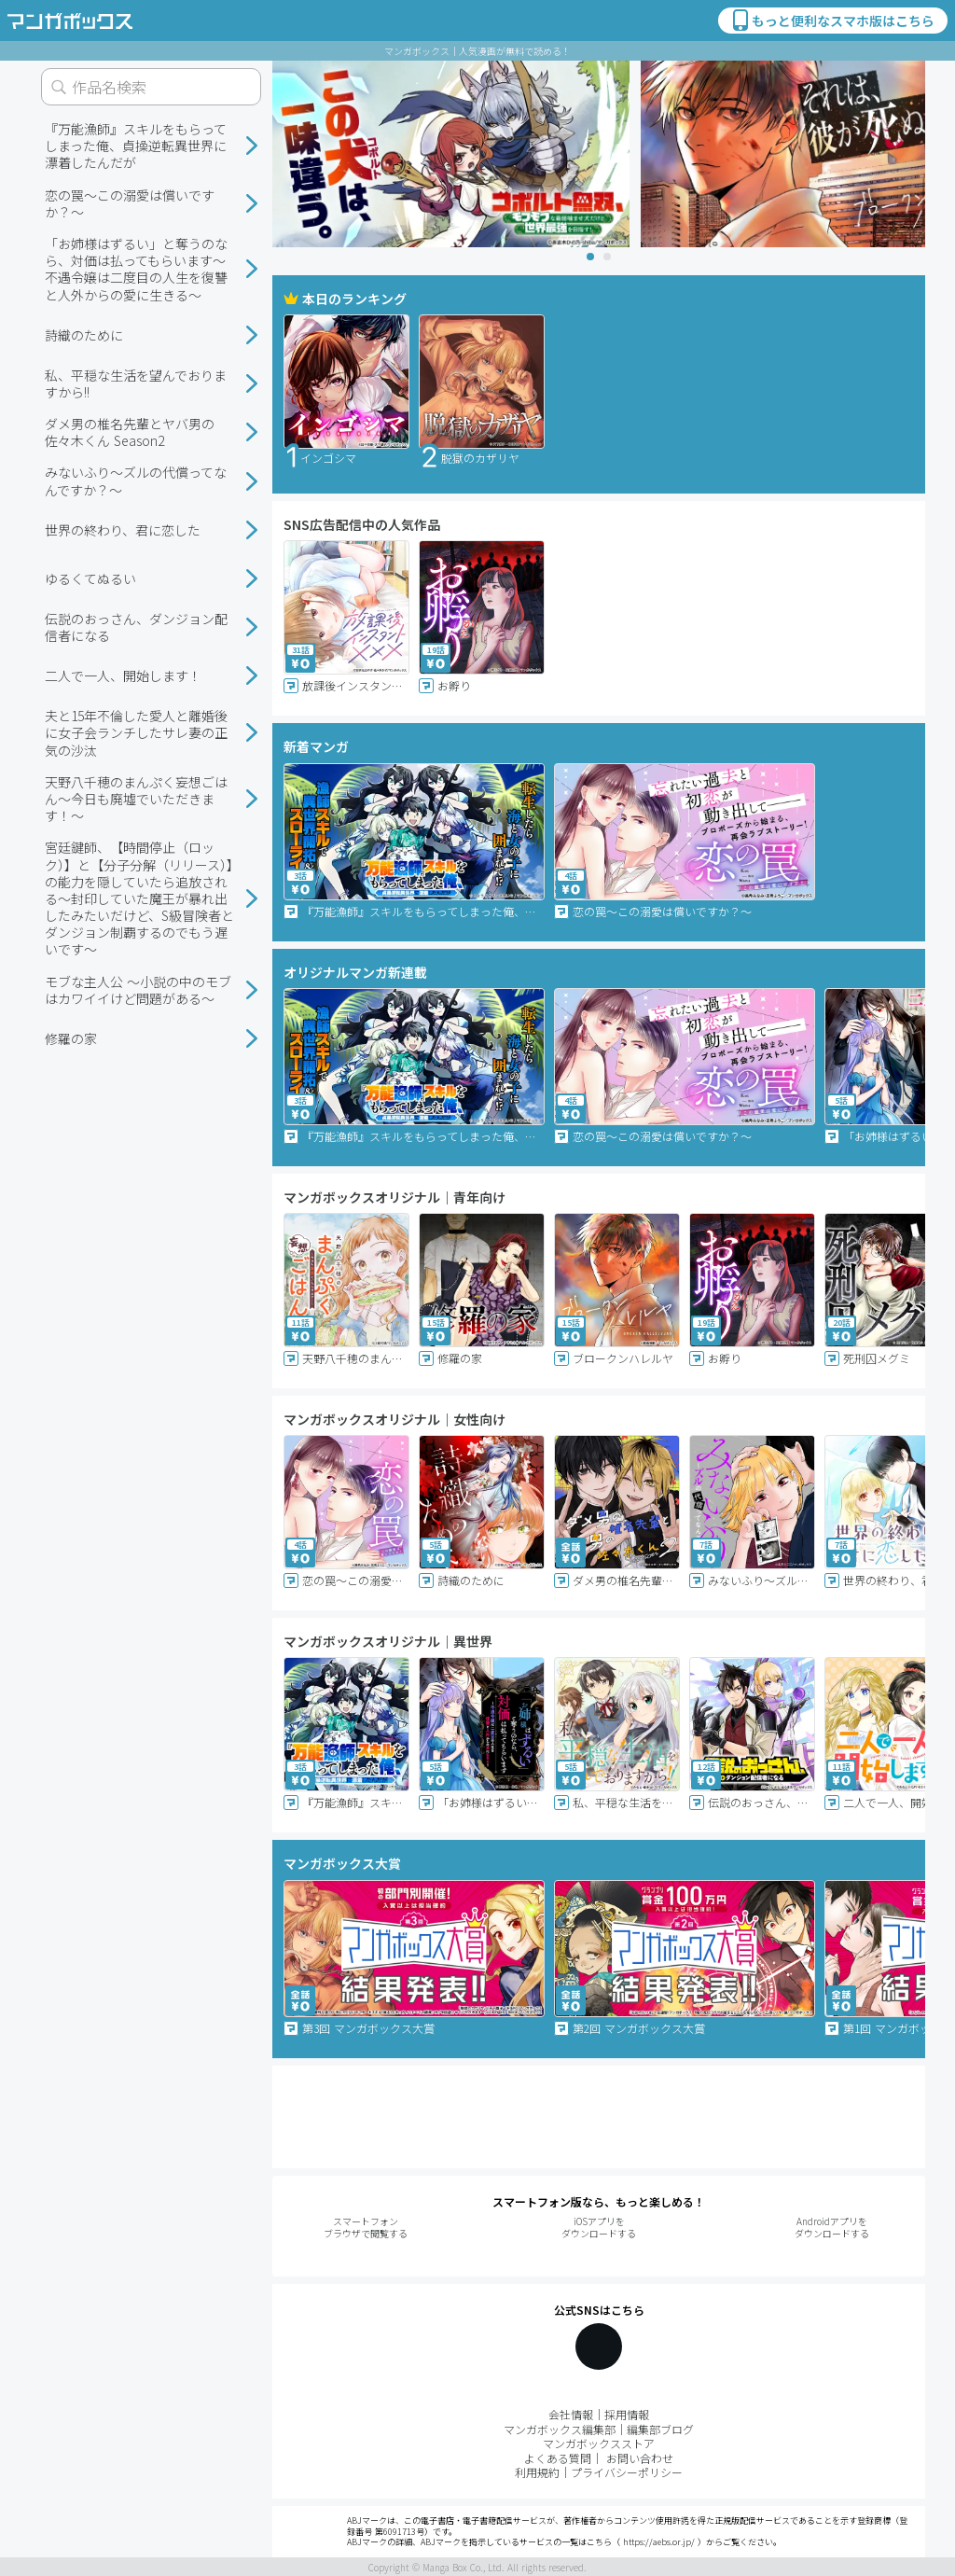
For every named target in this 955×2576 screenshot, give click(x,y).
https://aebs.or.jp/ (659, 2542)
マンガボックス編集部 (560, 2429)
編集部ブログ (660, 2429)
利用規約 (537, 2472)
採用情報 (626, 2414)
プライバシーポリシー (627, 2472)
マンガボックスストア (599, 2443)
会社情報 (570, 2414)
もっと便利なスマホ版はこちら (831, 20)
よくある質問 (557, 2458)
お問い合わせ (639, 2458)
